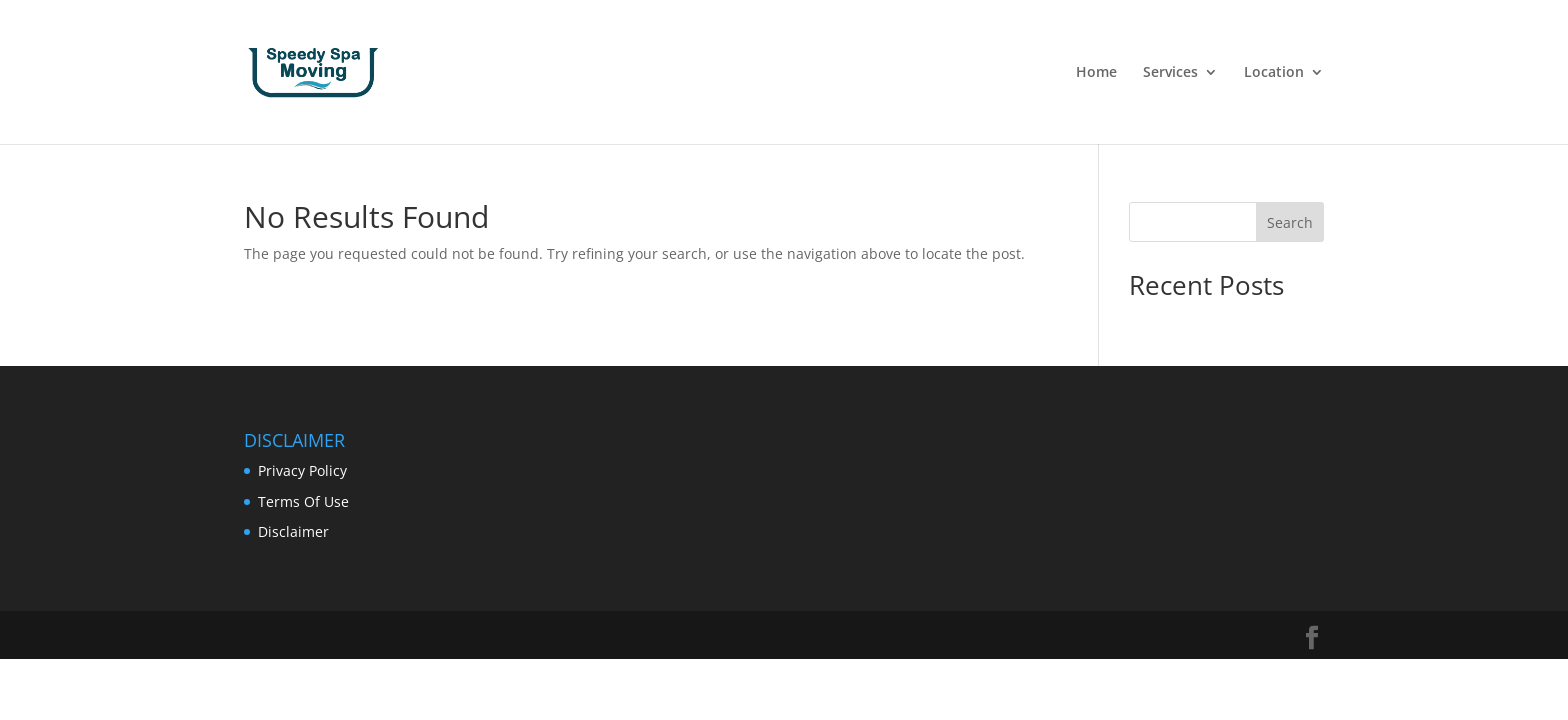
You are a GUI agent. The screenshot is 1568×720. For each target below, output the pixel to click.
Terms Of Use (303, 501)
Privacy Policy (302, 470)
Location (1274, 73)
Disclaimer (293, 531)
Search (1290, 222)
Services (1170, 73)
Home (1096, 73)
